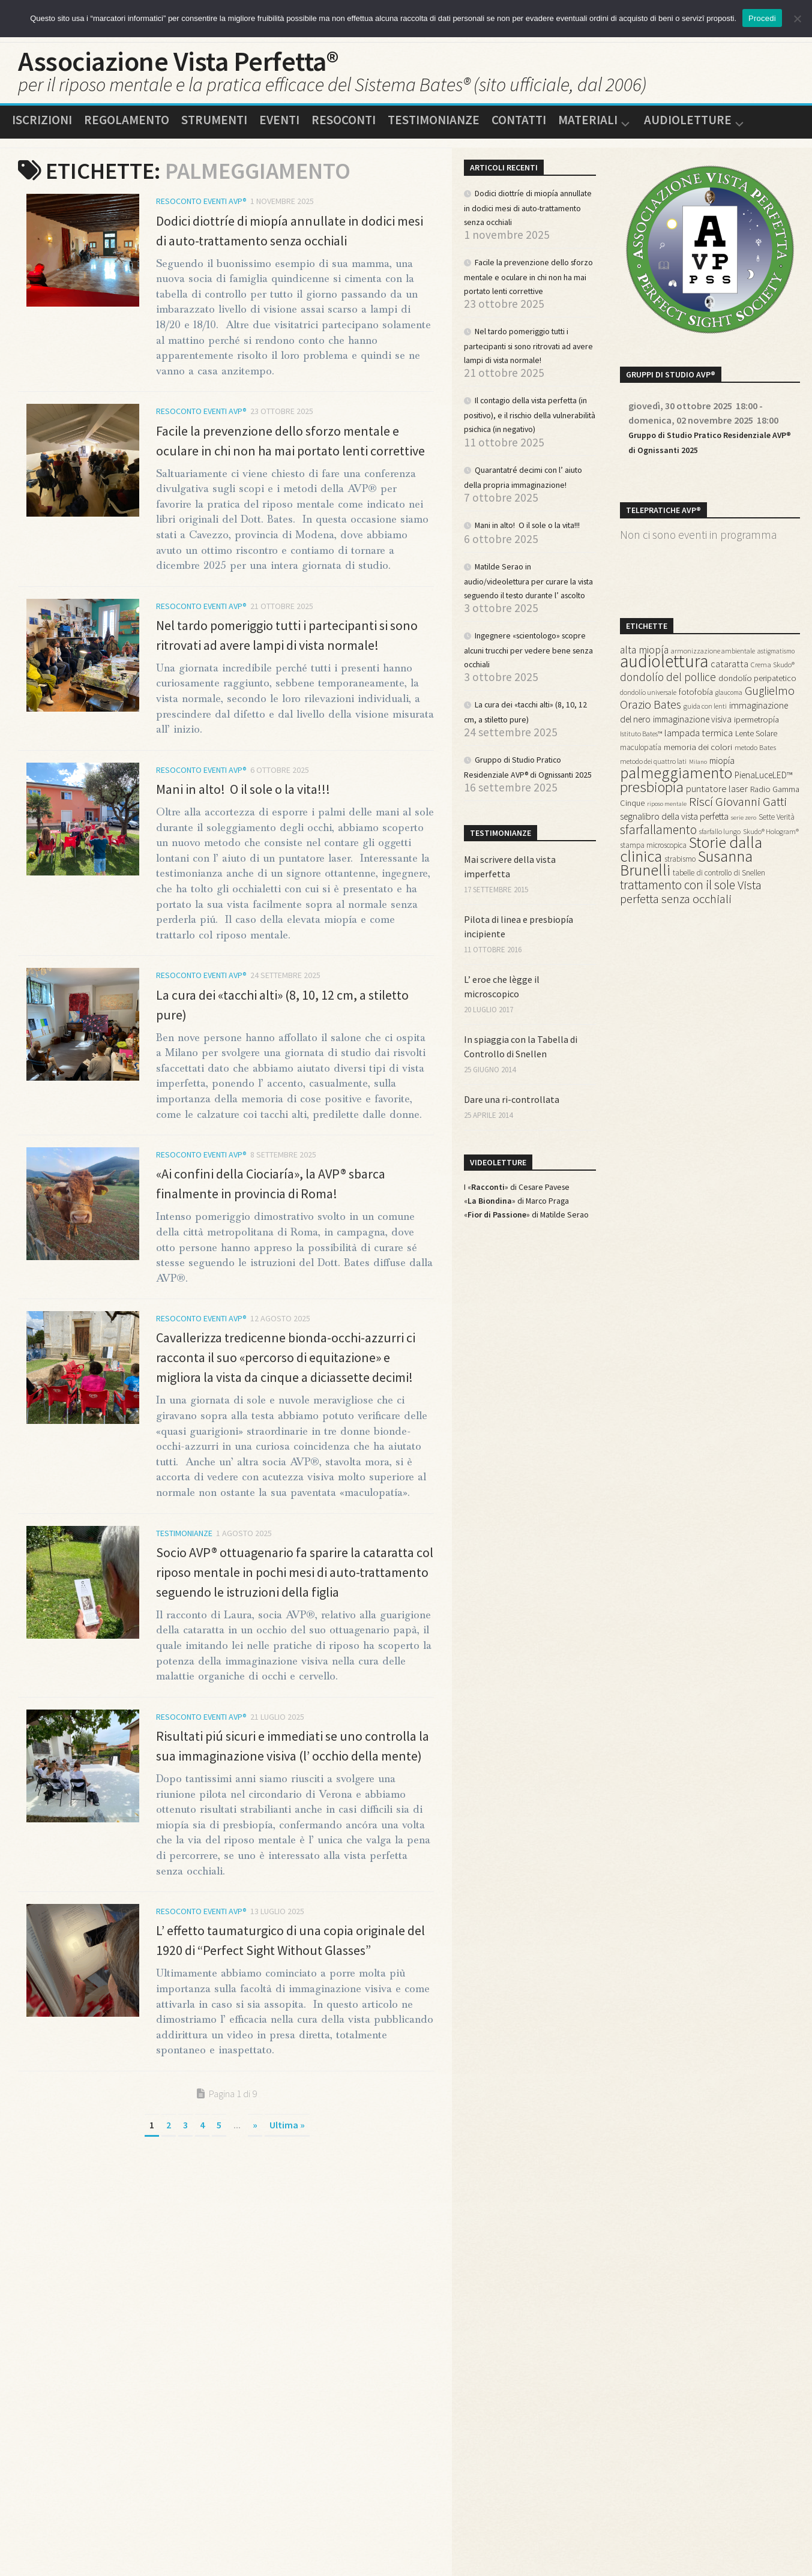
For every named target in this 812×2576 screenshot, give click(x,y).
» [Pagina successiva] (255, 2136)
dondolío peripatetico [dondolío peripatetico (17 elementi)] (757, 717)
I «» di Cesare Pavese (517, 1341)
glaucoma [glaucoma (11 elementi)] (728, 733)
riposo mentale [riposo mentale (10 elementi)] (667, 857)
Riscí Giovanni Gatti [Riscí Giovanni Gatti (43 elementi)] (738, 855)
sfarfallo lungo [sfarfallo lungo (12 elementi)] (720, 888)
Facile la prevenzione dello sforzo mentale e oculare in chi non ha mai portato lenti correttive (525, 306)
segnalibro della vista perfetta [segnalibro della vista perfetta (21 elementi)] (674, 871)
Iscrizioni (42, 131)
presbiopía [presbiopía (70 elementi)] (652, 838)
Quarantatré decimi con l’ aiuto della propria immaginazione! (528, 549)
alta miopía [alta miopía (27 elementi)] (644, 684)
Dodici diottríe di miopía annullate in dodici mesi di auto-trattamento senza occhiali (529, 224)
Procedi (762, 18)
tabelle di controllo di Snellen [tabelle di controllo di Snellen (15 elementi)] (719, 939)
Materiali (588, 132)
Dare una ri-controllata (511, 1248)
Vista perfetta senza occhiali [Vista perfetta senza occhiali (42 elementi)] (691, 959)
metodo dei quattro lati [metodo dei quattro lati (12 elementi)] (653, 808)
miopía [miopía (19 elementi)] (722, 808)
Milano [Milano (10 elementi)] (698, 809)
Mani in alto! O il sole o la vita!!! (243, 799)
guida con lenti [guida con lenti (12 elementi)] (705, 748)
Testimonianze (434, 131)
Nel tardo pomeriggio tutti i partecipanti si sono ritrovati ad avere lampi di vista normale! (528, 389)
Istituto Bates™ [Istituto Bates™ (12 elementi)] (641, 778)
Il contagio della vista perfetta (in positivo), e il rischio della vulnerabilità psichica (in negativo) (526, 473)
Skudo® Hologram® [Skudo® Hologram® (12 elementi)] (771, 888)
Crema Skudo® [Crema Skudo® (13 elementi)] (773, 702)
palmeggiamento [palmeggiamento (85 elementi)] (676, 822)
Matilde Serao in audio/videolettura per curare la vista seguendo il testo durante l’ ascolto (528, 680)
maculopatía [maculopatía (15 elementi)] (640, 793)
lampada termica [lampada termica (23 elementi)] (698, 778)
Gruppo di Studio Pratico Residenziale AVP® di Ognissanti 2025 (522, 907)
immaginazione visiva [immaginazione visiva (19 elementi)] (692, 763)
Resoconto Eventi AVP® (201, 211)
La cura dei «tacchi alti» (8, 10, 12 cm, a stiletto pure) (526, 838)
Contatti (519, 131)
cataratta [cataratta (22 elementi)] (729, 702)
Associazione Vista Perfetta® (243, 66)
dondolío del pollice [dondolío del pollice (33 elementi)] (668, 716)
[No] (797, 19)
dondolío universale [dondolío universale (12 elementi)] (648, 732)
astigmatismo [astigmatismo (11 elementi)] (776, 685)
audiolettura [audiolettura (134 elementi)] (664, 699)
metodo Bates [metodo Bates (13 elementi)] (755, 793)
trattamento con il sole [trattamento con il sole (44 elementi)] (677, 952)
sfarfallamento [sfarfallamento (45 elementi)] (658, 886)
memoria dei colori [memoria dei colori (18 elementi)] (698, 793)
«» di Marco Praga (520, 1369)
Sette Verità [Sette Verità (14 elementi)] (777, 872)
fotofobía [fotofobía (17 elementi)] (696, 732)
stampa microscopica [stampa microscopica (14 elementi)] (653, 905)
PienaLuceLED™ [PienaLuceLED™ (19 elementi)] (763, 824)
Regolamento (126, 131)
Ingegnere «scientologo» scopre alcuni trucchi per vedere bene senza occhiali (530, 762)
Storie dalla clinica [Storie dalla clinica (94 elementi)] (691, 910)
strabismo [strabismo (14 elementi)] (680, 922)
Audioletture (688, 132)
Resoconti (343, 131)
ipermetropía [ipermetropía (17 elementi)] (756, 763)
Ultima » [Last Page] (287, 2136)
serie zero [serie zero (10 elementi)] (743, 873)
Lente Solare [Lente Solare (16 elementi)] (756, 778)
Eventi (279, 131)
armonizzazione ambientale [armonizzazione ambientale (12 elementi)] (713, 684)
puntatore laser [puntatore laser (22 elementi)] (717, 840)
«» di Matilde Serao (514, 1397)
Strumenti (214, 131)
